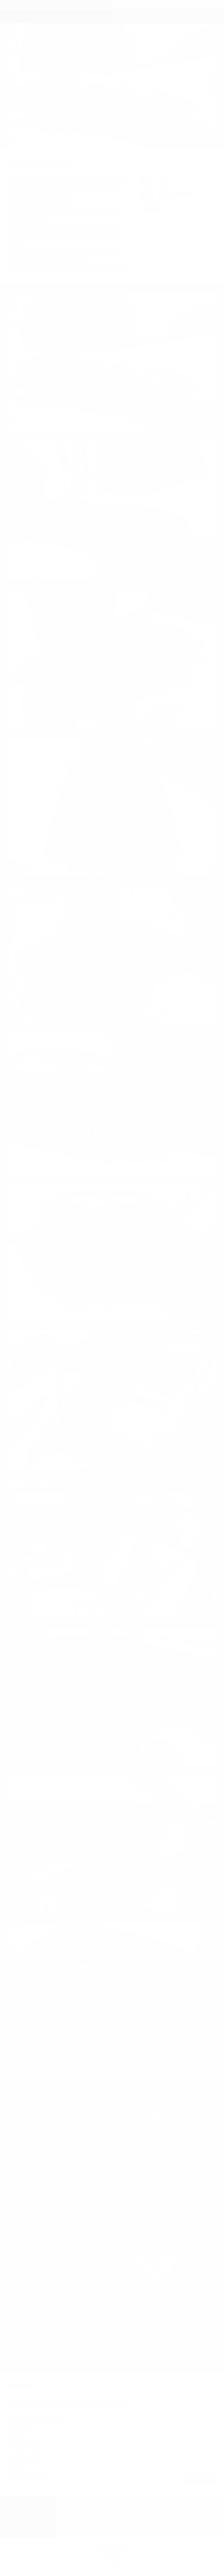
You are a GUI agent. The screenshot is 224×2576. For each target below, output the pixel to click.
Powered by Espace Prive (112, 2567)
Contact (182, 14)
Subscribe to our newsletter (28, 2478)
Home (88, 14)
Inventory (112, 14)
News (135, 14)
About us (157, 14)
